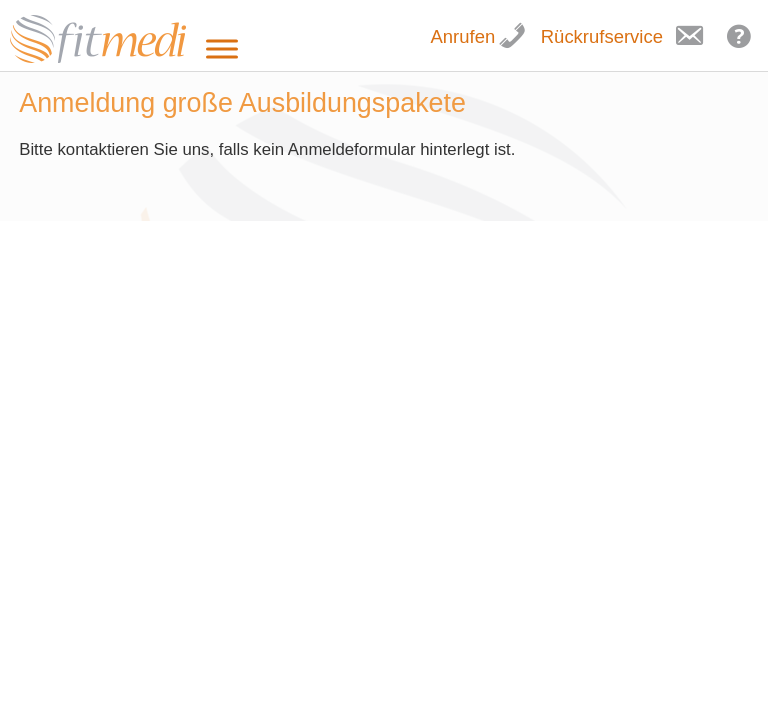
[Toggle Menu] (222, 49)
